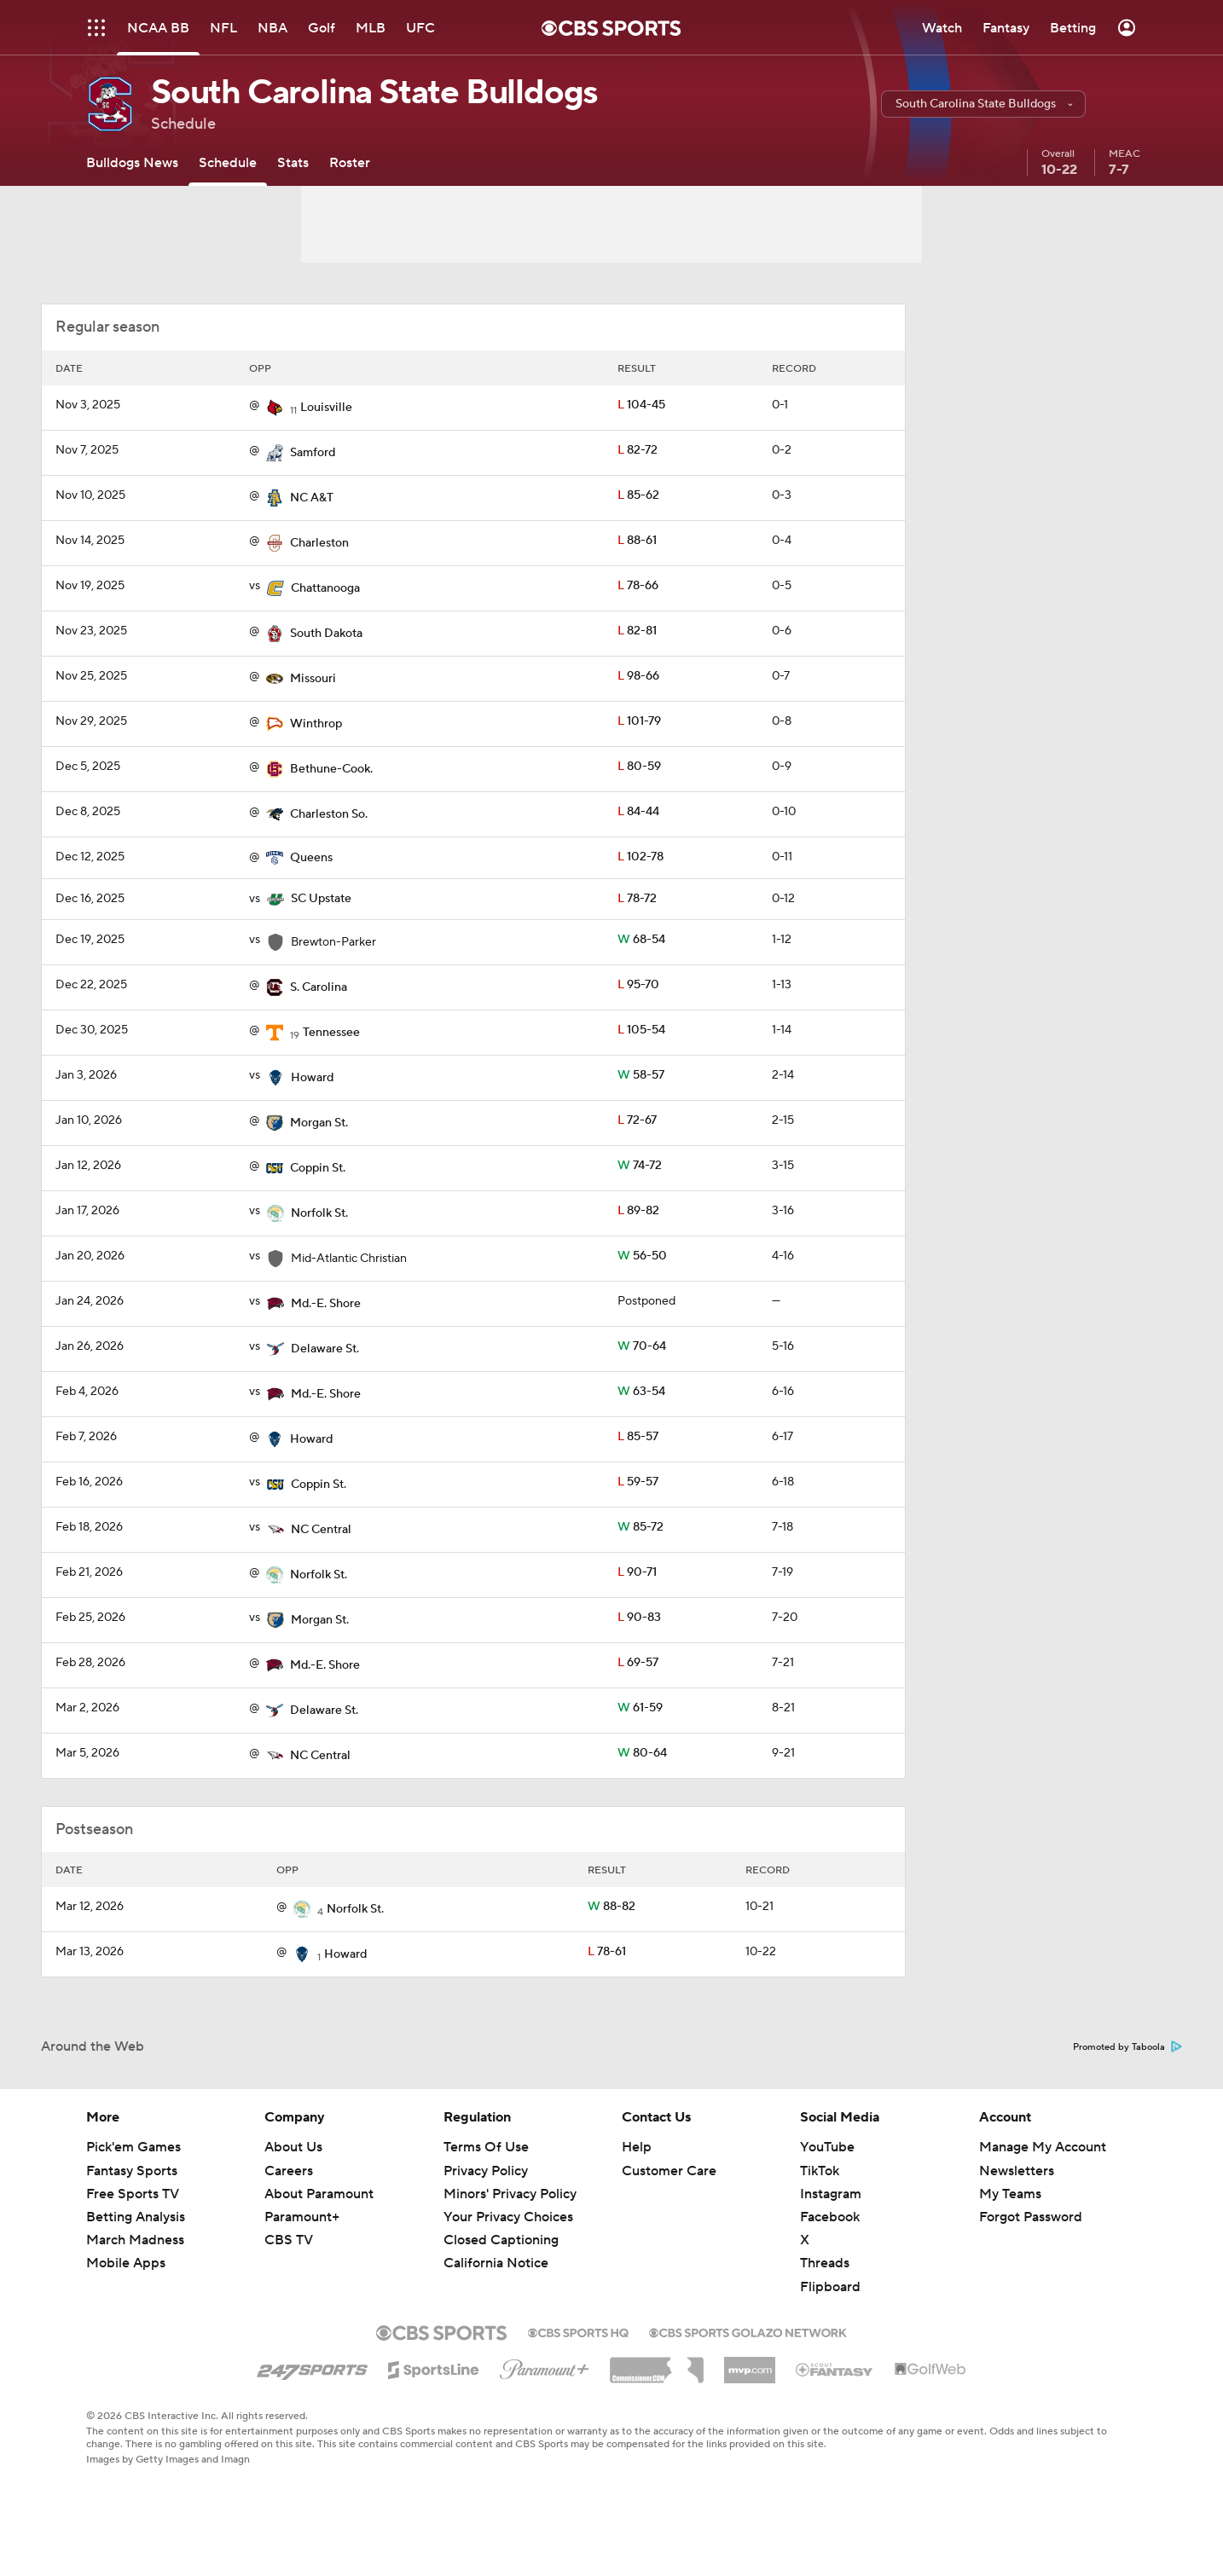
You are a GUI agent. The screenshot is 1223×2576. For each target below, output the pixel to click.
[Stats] (293, 162)
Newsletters (1016, 2170)
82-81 (637, 631)
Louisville (326, 407)
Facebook (830, 2217)
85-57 (637, 1436)
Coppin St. (317, 1168)
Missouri (313, 678)
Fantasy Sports (131, 2170)
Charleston (319, 543)
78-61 (607, 1951)
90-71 (637, 1572)
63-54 (641, 1391)
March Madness (135, 2240)
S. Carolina (318, 987)
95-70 (638, 985)
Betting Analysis (135, 2217)
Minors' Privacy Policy (510, 2194)
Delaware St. (325, 1349)
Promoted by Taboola (1127, 2047)
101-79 (639, 721)
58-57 (640, 1075)
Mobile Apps (125, 2263)
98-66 (638, 676)
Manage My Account (1042, 2147)
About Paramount (319, 2194)
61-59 (640, 1708)
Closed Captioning (501, 2240)
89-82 (638, 1211)
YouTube (827, 2147)
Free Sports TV (132, 2194)
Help (637, 2147)
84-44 (638, 811)
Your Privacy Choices (508, 2217)
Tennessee (331, 1032)
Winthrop (316, 724)
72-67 (637, 1120)
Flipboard (830, 2286)
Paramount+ (301, 2217)
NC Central (321, 1529)
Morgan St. (319, 1123)
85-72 (640, 1527)
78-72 (637, 898)
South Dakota (326, 633)
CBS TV (288, 2240)
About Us (293, 2147)
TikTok (819, 2170)
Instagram (830, 2194)
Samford (312, 452)
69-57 (637, 1662)
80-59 (639, 766)
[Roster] (349, 162)
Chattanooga (325, 588)
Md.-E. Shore (326, 1303)
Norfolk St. (319, 1213)
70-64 (641, 1346)
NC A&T (311, 498)
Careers (288, 2170)
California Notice (495, 2263)
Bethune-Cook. (331, 769)
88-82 (611, 1906)
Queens (311, 857)
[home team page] (274, 407)
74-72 (639, 1165)
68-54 (641, 939)
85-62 (638, 495)
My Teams (1010, 2194)
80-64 (642, 1753)
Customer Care (669, 2170)
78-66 (637, 585)
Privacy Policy (485, 2170)
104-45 (641, 405)
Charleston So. (329, 814)
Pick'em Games (133, 2147)
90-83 (639, 1617)
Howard (312, 1077)
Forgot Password (1030, 2217)
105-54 (641, 1030)
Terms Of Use (486, 2147)
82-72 (637, 450)
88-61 (637, 540)
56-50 (642, 1256)
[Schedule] (227, 162)
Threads (824, 2263)
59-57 (637, 1482)
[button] (983, 104)
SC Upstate (321, 898)
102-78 (640, 857)
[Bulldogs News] (132, 162)
